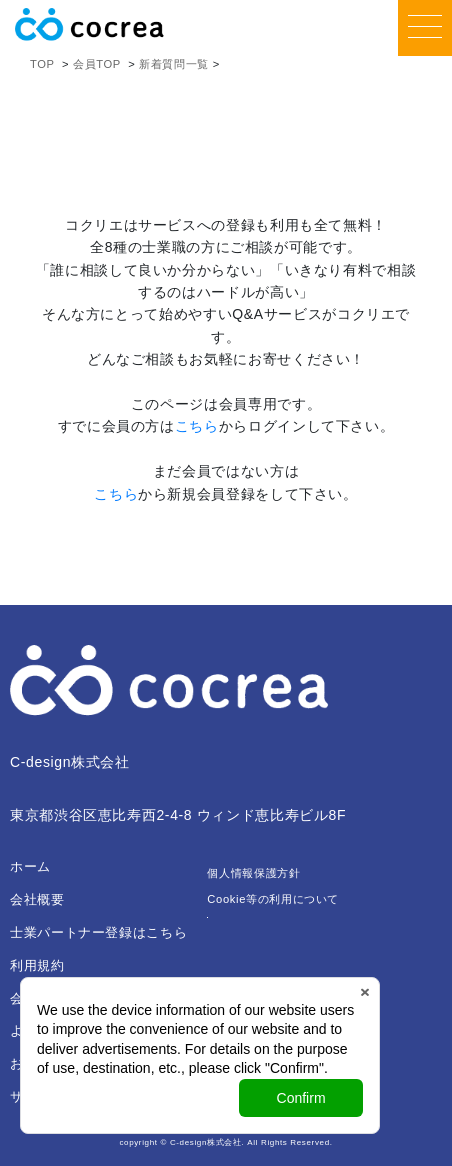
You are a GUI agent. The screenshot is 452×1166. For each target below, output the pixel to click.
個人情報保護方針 (253, 873)
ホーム (30, 866)
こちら (197, 426)
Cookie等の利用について (273, 899)
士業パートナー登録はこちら (98, 932)
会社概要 (37, 899)
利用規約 (37, 965)
